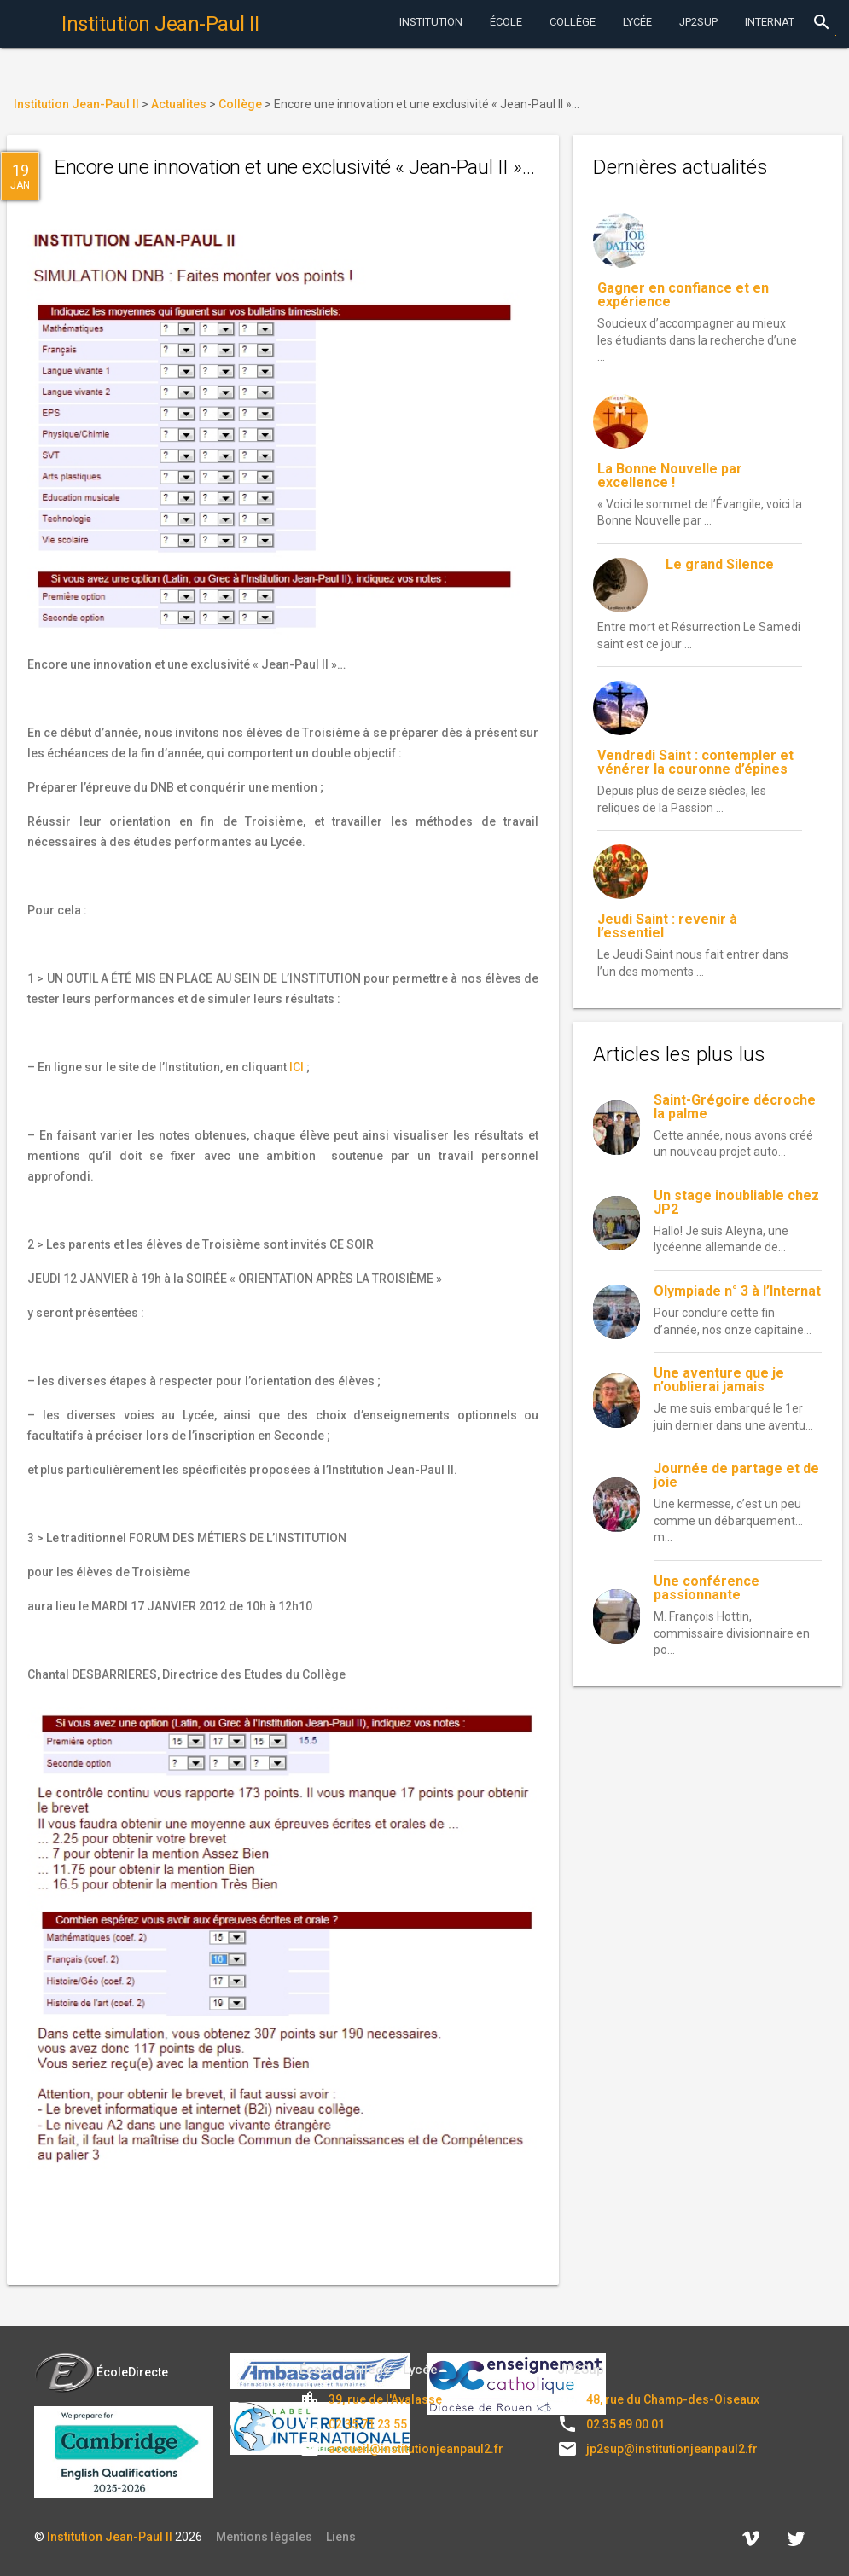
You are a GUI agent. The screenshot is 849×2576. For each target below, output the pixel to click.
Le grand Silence (720, 564)
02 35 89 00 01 (625, 2424)
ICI (296, 1067)
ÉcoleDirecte (101, 2372)
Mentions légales (264, 2537)
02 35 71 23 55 (368, 2424)
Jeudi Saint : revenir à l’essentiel (667, 926)
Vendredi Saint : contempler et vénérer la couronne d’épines (695, 762)
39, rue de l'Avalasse (385, 2399)
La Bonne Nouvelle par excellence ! (669, 475)
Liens (341, 2537)
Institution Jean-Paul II (109, 2537)
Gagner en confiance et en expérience (683, 295)
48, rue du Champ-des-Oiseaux (672, 2399)
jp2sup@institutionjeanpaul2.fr (672, 2449)
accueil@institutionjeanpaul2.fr (416, 2449)
